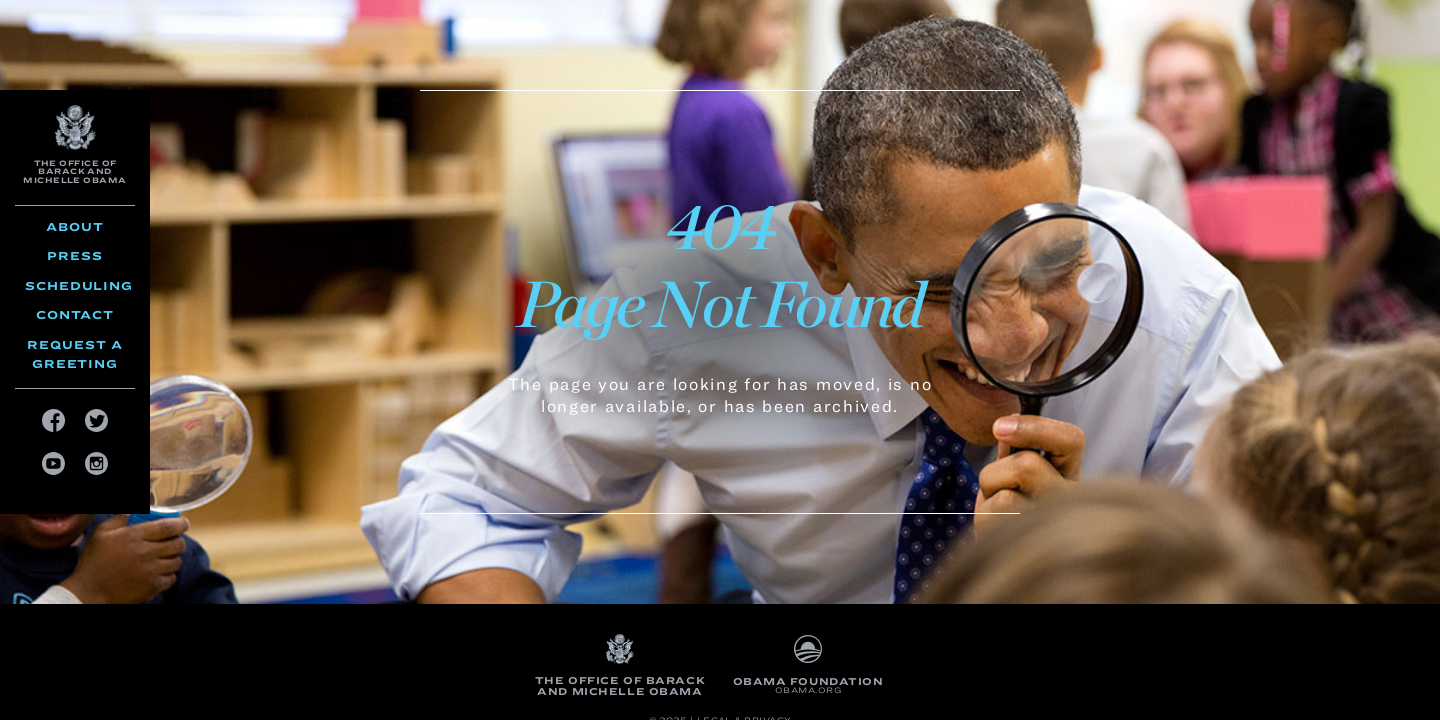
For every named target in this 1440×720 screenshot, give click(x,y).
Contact (75, 314)
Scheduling (79, 285)
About (75, 226)
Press (75, 255)
